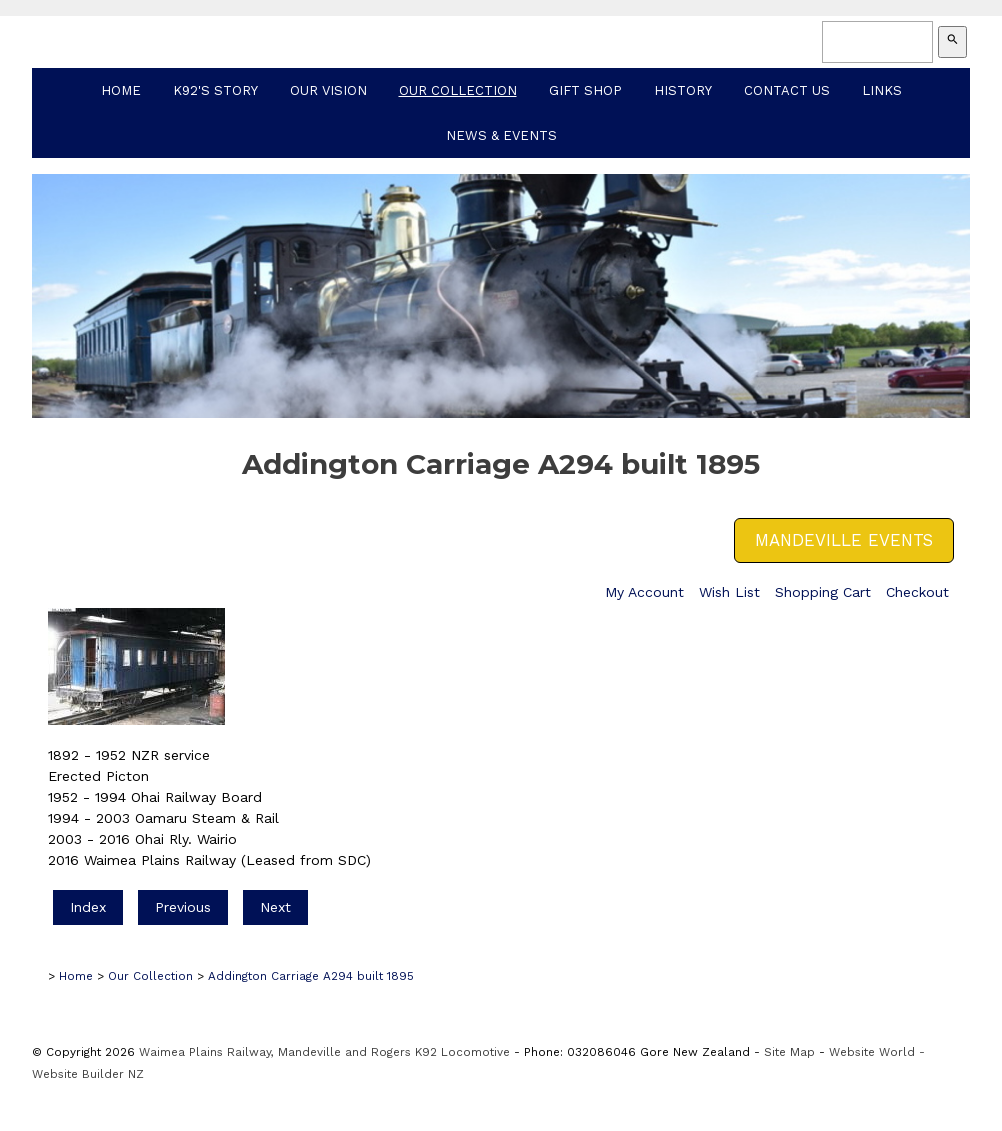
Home (121, 90)
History (683, 90)
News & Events (501, 135)
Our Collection (458, 90)
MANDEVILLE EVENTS (844, 540)
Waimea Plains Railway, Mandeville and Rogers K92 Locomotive (324, 1052)
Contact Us (787, 90)
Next (275, 907)
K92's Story (215, 90)
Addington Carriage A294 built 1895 (311, 976)
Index (88, 907)
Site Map (789, 1052)
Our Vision (328, 90)
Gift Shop (585, 90)
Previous (183, 907)
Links (882, 90)
